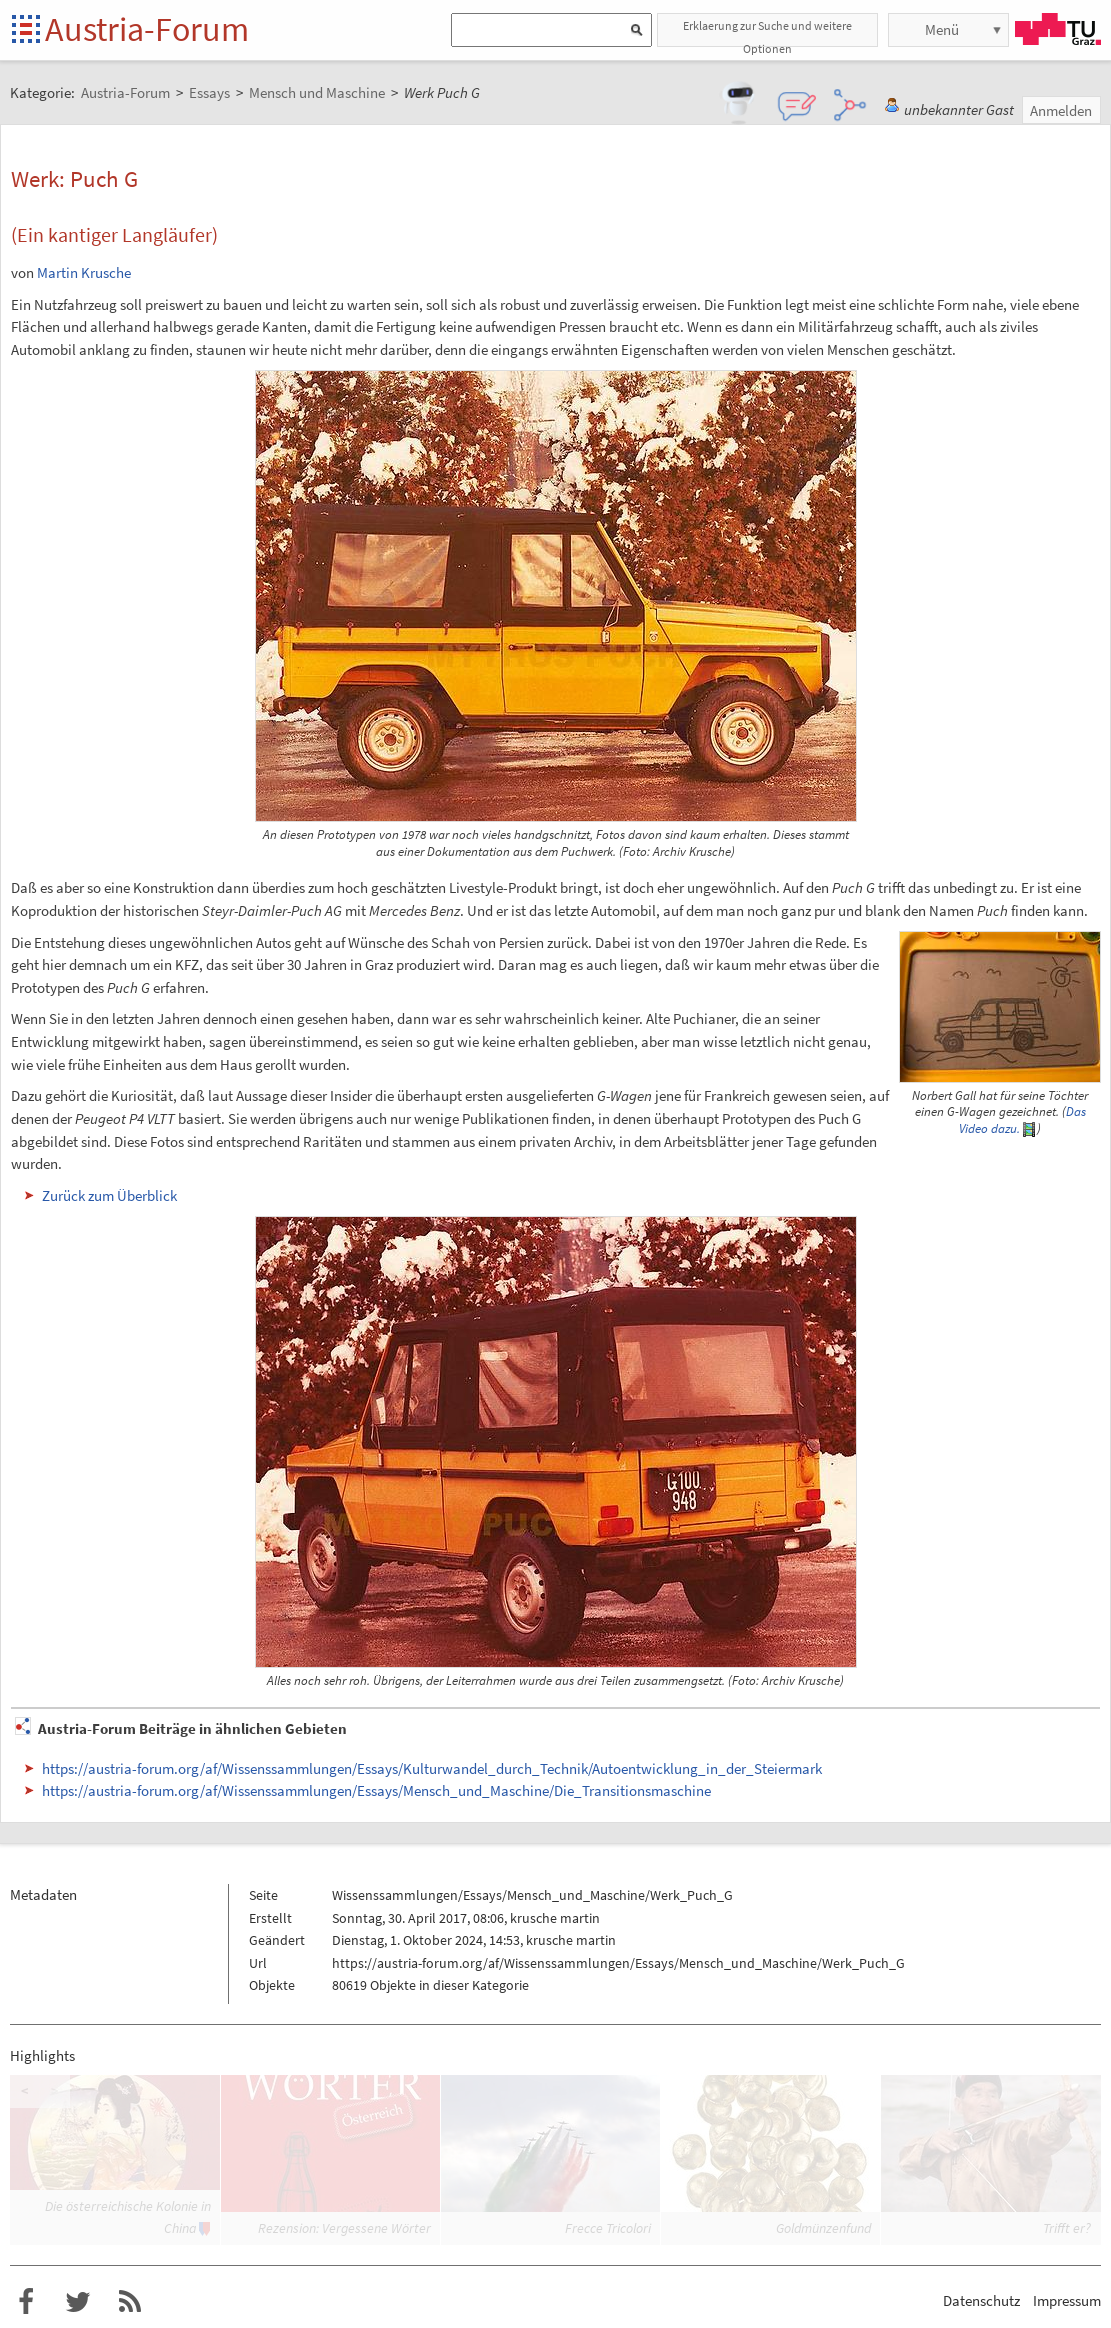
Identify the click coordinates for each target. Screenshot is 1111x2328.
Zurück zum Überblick (109, 1195)
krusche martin (555, 1918)
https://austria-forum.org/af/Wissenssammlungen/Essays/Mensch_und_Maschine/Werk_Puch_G (618, 1963)
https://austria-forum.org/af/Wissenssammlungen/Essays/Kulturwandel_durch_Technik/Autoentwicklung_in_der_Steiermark (432, 1768)
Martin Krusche (84, 272)
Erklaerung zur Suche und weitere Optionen (767, 32)
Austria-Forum (147, 29)
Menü (942, 29)
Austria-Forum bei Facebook (26, 2302)
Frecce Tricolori (608, 2228)
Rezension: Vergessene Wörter (344, 2228)
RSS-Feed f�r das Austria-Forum (130, 2302)
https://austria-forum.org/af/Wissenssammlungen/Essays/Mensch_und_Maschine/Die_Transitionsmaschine (376, 1790)
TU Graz (1058, 29)
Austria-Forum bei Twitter (78, 2302)
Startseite (27, 30)
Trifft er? (1067, 2228)
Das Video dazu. (1022, 1120)
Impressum (1067, 2300)
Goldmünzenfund (823, 2228)
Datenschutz (981, 2300)
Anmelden (1061, 110)
